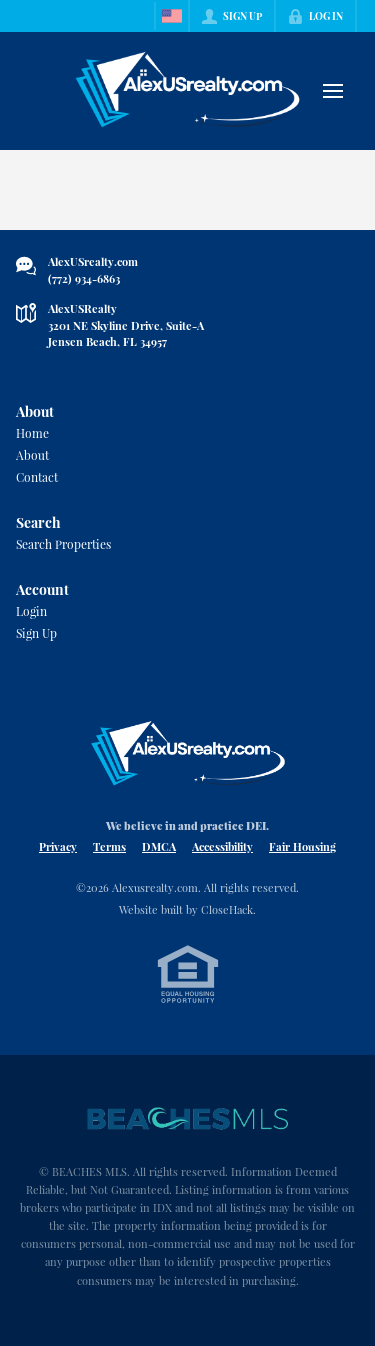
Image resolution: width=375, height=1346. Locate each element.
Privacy (58, 846)
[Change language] (172, 16)
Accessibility (222, 846)
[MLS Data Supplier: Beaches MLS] (188, 1119)
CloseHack (227, 909)
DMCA (159, 846)
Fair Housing (302, 846)
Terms (109, 846)
